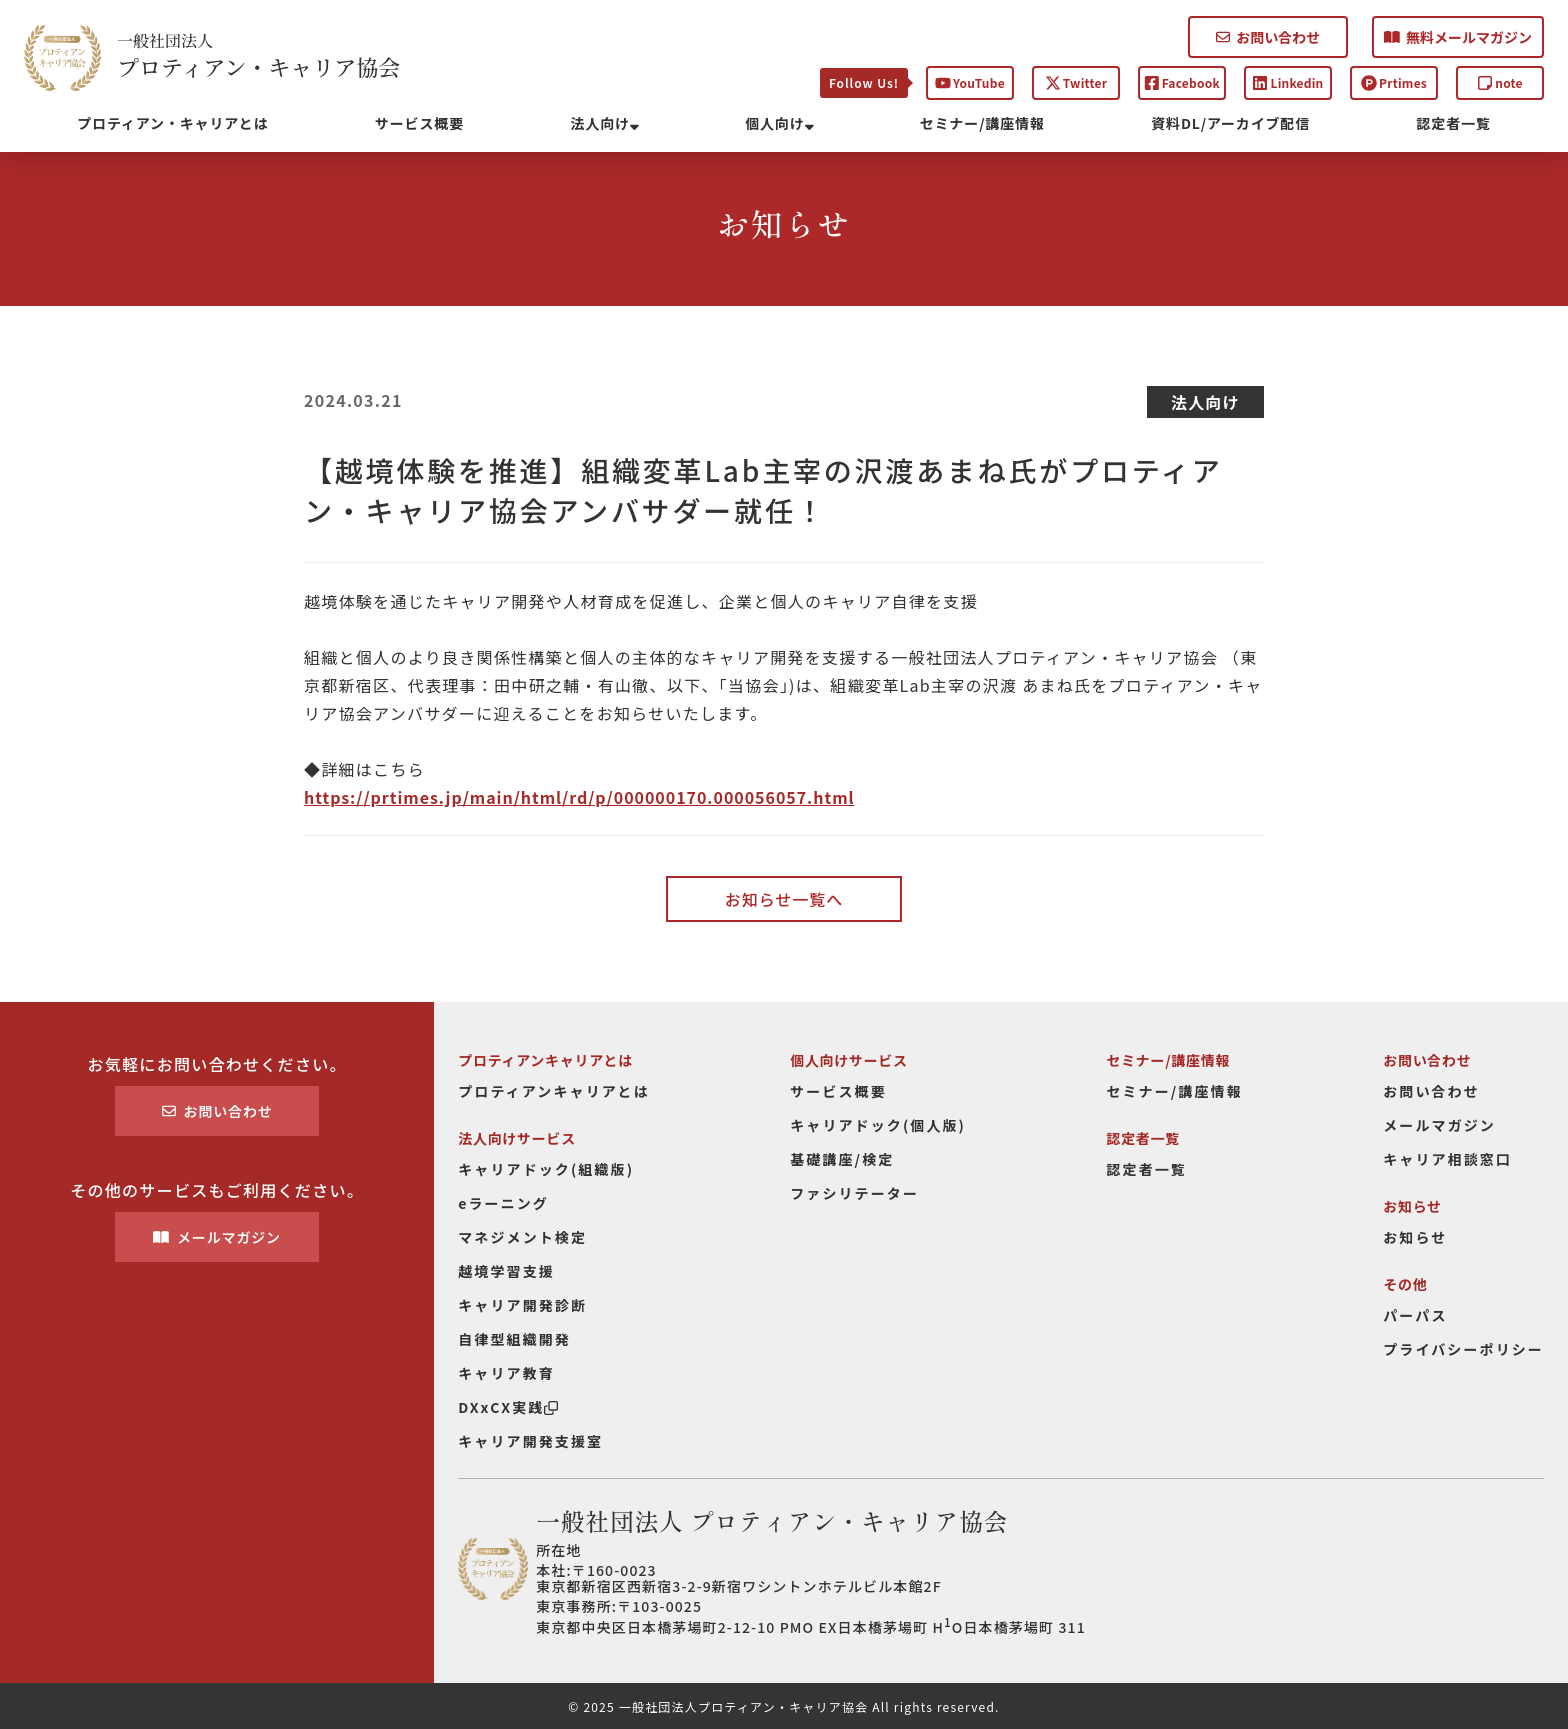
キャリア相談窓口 (1447, 1159)
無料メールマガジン (1458, 37)
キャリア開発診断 (522, 1305)
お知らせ (1415, 1237)
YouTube (970, 82)
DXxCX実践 (508, 1407)
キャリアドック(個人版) (878, 1125)
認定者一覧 (1454, 123)
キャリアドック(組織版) (546, 1169)
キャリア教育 (506, 1373)
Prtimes (1394, 82)
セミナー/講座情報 (982, 123)
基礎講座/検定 (842, 1159)
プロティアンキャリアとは (554, 1091)
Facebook (1182, 82)
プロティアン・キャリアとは (172, 123)
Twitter (1076, 82)
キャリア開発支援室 (530, 1441)
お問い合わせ (1268, 37)
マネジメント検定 (522, 1237)
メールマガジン (217, 1237)
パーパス (1415, 1315)
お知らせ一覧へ (784, 899)
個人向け (779, 123)
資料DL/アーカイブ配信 (1230, 123)
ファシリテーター (854, 1193)
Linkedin (1287, 82)
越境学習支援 (506, 1271)
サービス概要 (419, 123)
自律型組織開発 (514, 1339)
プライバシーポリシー (1463, 1349)
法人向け (605, 123)
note (1500, 82)
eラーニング (503, 1203)
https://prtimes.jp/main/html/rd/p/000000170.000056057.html (579, 797)
